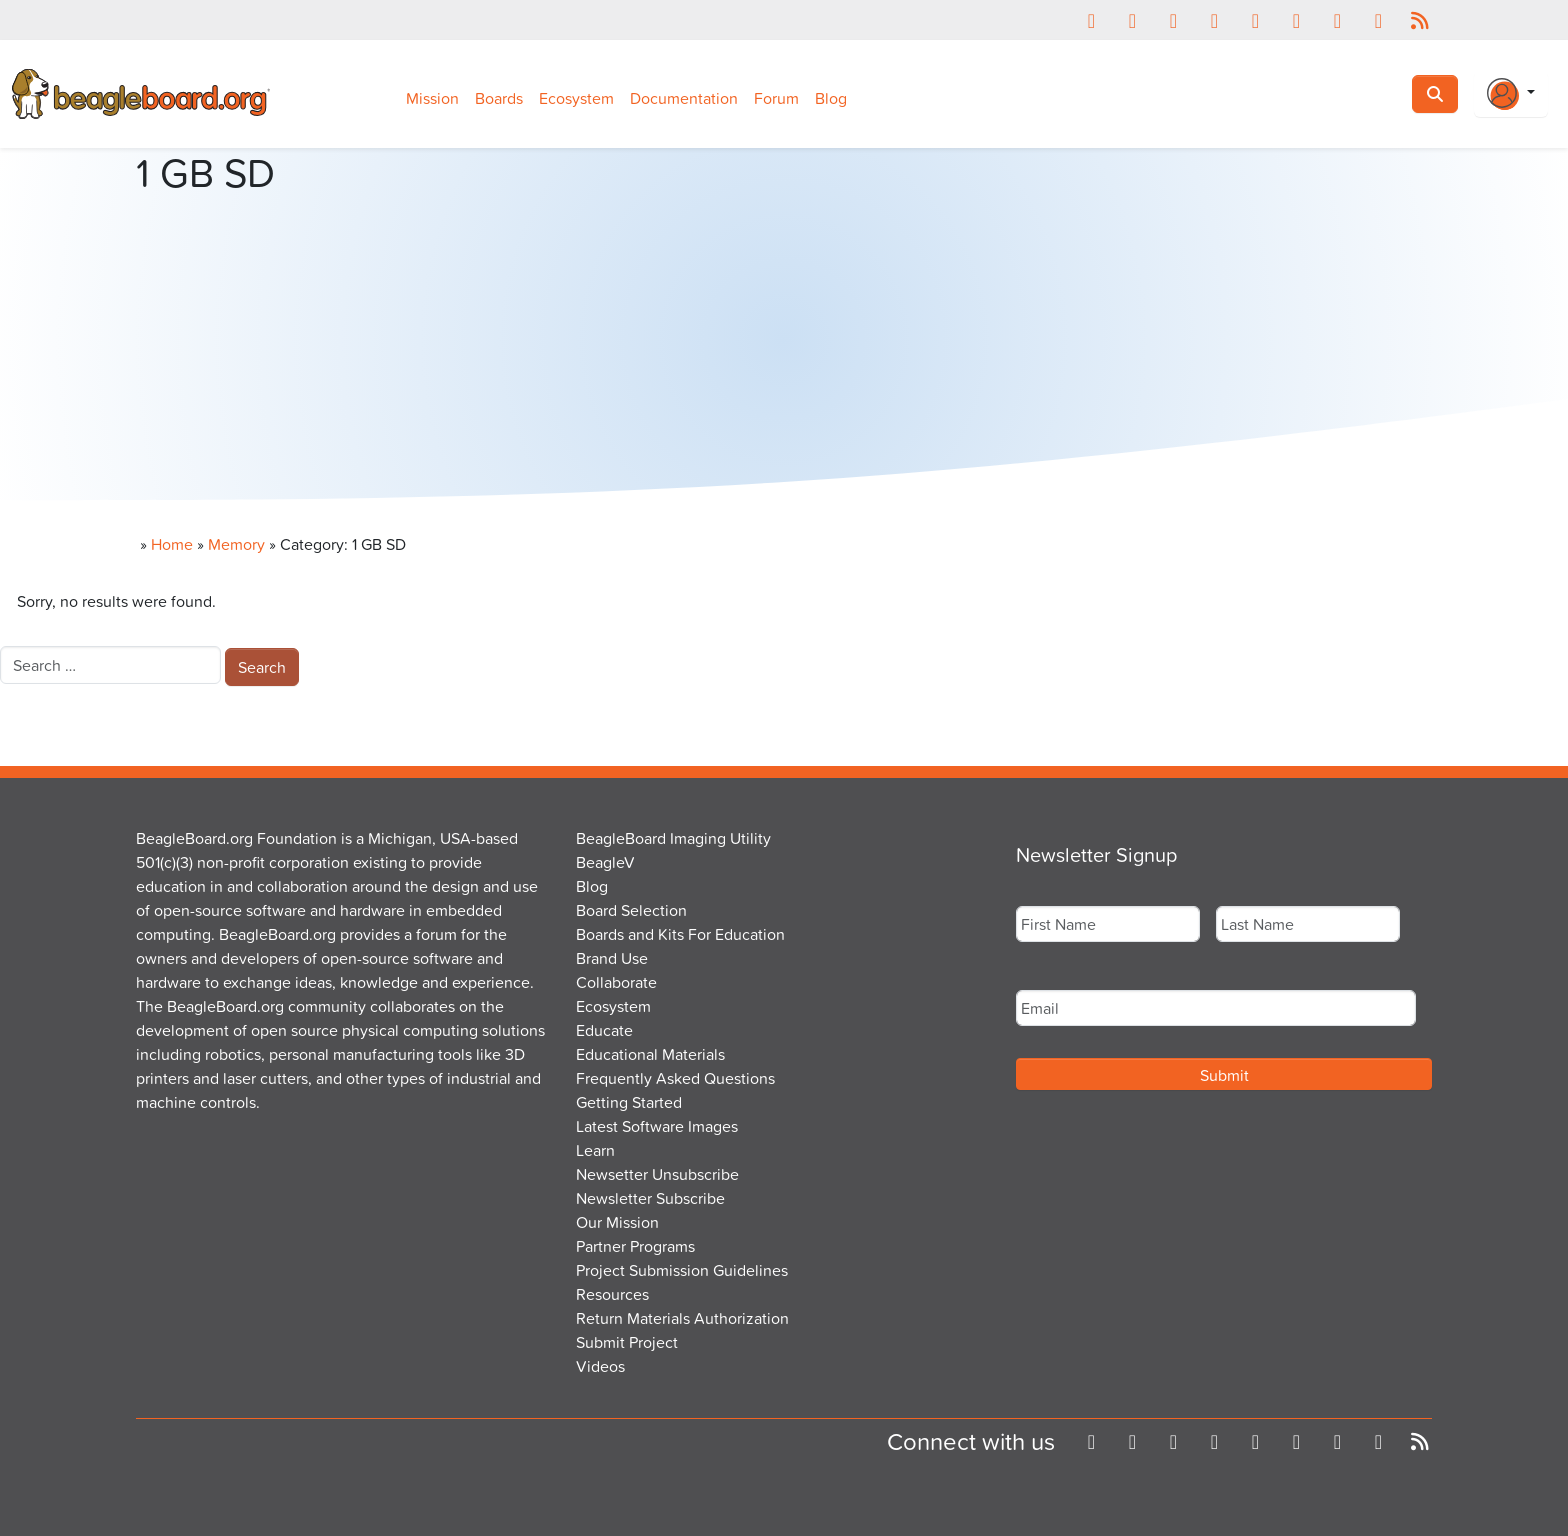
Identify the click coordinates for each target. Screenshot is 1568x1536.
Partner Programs (635, 1246)
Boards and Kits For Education (680, 934)
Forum (776, 98)
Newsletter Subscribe (650, 1198)
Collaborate (616, 982)
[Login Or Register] (1511, 94)
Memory (236, 544)
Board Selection (631, 910)
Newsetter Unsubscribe (657, 1174)
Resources (612, 1294)
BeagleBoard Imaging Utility (673, 838)
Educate (604, 1030)
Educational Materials (650, 1054)
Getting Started (629, 1102)
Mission (432, 98)
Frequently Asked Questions (675, 1078)
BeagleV (605, 862)
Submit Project (627, 1342)
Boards (499, 98)
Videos (600, 1366)
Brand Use (612, 958)
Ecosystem (576, 98)
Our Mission (617, 1222)
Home (172, 544)
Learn (595, 1150)
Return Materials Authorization (682, 1318)
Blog (831, 98)
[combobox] (110, 665)
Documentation (684, 98)
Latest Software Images (657, 1126)
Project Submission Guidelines (682, 1270)
